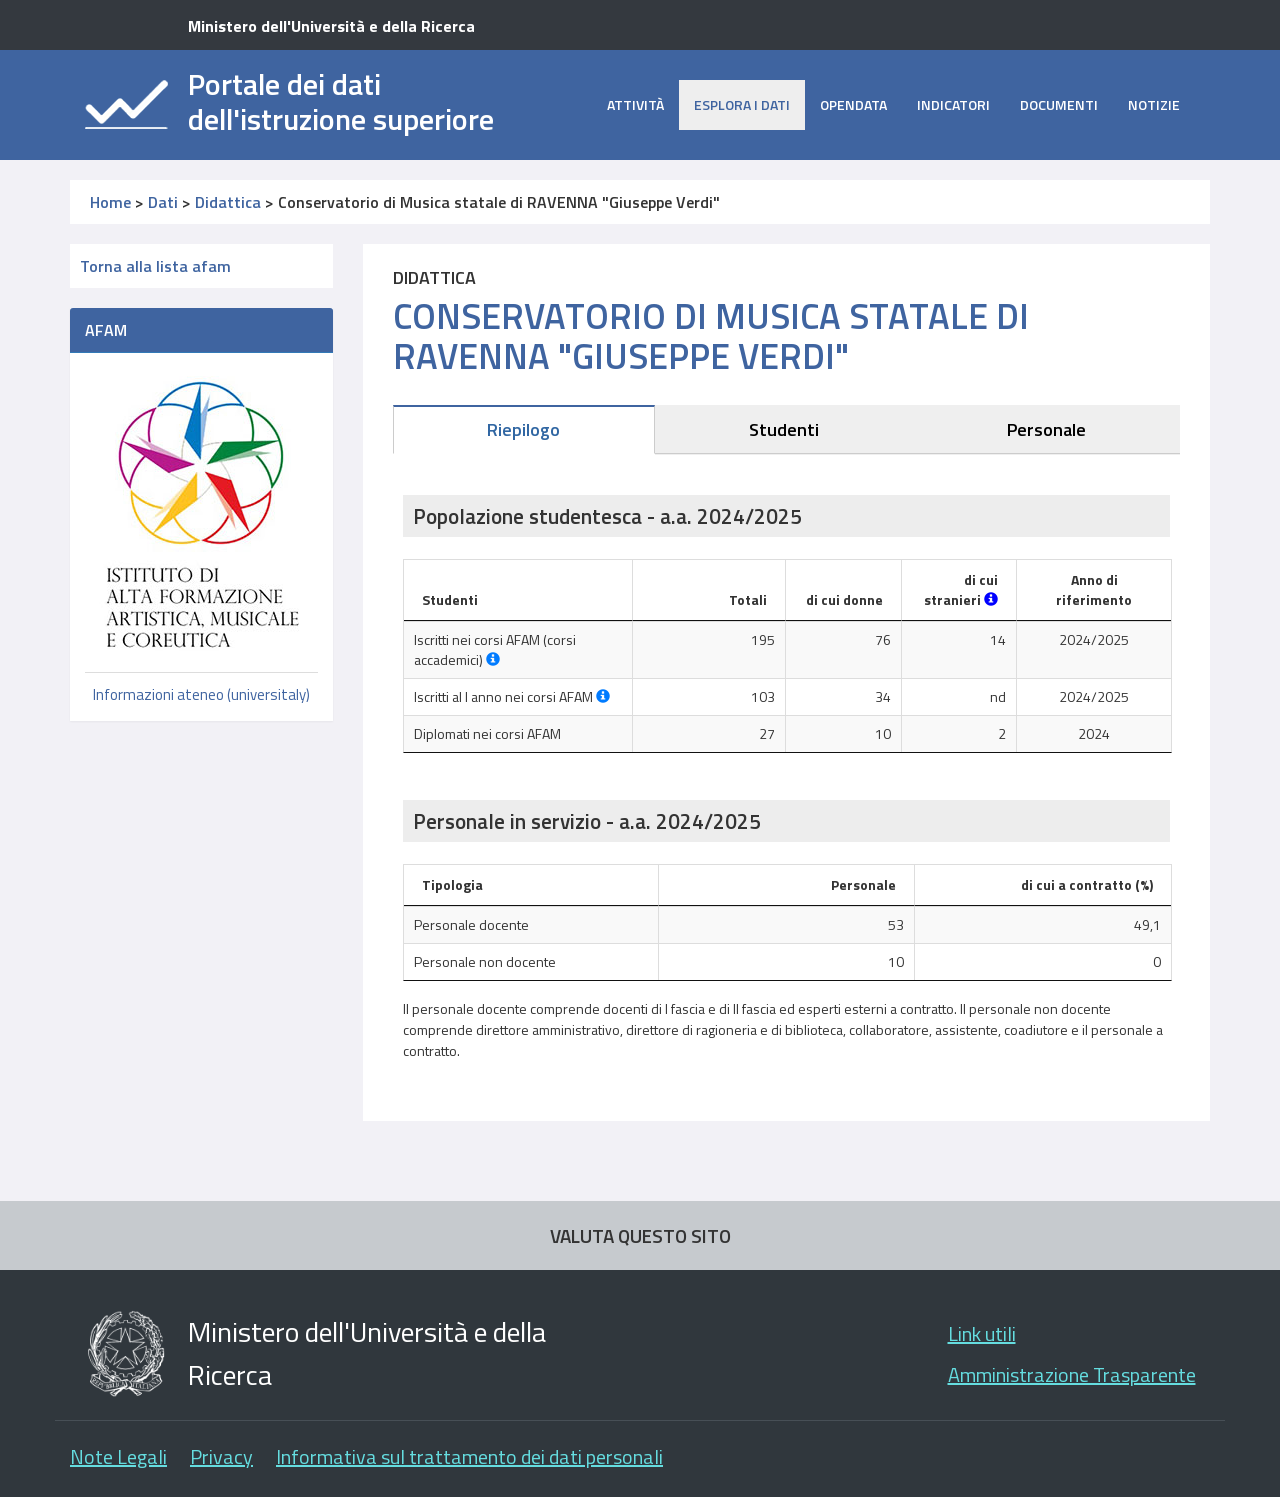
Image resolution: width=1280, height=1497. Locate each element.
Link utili (982, 1333)
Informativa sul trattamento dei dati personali (469, 1456)
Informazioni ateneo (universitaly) (201, 694)
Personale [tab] (1046, 429)
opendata (853, 104)
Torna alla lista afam (155, 266)
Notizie (1154, 104)
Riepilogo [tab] (523, 429)
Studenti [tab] (784, 429)
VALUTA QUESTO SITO (640, 1235)
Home (110, 202)
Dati (163, 202)
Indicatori (953, 104)
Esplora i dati (742, 104)
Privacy (221, 1456)
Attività (635, 104)
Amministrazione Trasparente (1072, 1374)
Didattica (228, 202)
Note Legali (118, 1456)
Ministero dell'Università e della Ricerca (331, 26)
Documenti (1059, 104)
